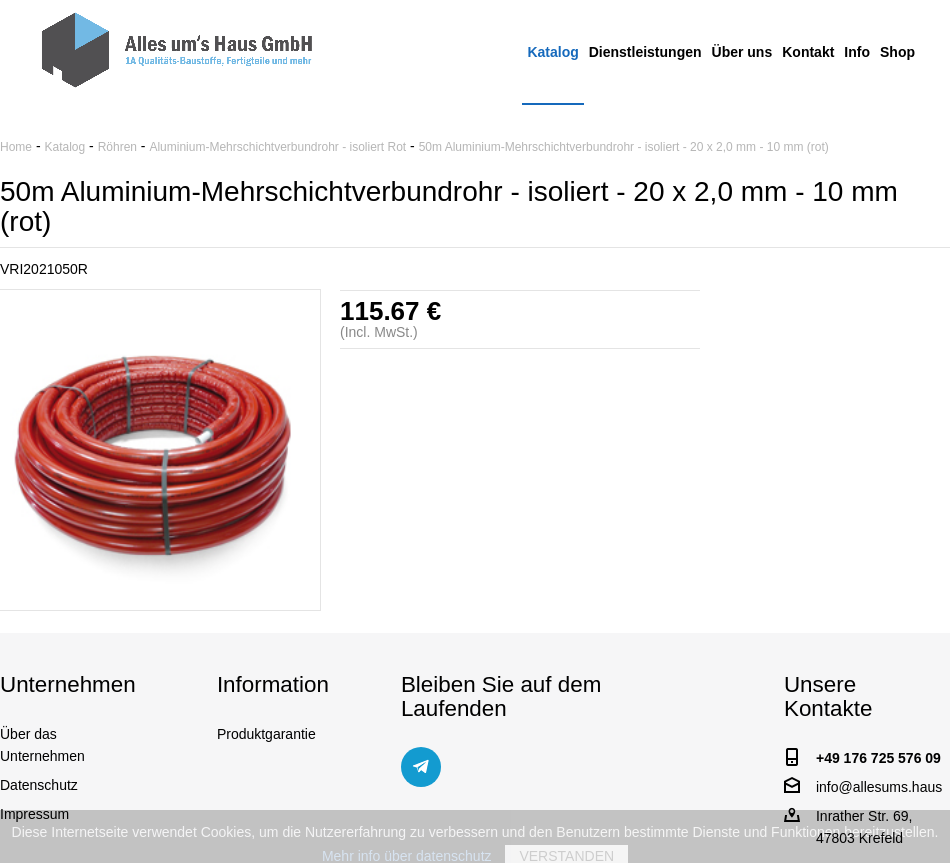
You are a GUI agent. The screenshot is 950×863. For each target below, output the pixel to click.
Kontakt (808, 52)
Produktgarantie (266, 734)
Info (857, 52)
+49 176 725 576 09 (878, 758)
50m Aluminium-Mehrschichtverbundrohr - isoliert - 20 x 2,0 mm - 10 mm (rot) (624, 147)
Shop (897, 52)
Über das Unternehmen (42, 745)
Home (16, 147)
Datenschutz (39, 785)
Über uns (742, 52)
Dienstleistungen (645, 52)
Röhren (117, 147)
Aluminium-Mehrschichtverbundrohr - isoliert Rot (277, 147)
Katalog (552, 52)
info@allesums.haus (879, 787)
